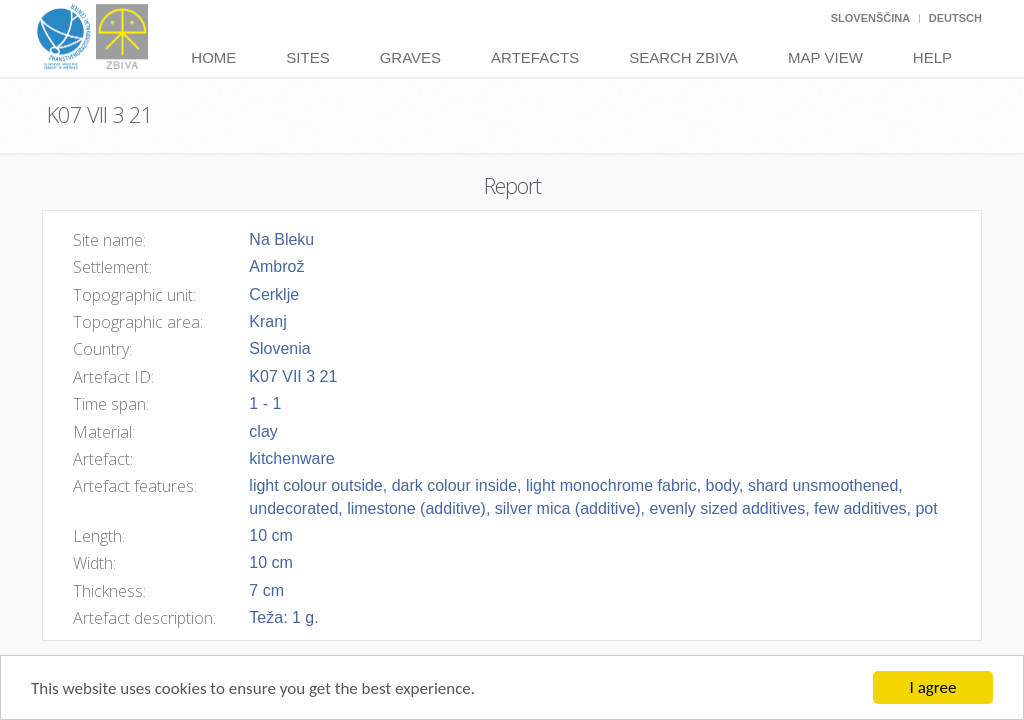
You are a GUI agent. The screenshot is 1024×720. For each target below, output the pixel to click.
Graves (410, 57)
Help (932, 57)
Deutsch (955, 18)
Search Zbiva (683, 57)
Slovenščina (870, 18)
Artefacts (535, 57)
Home (213, 57)
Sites (307, 57)
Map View (825, 57)
